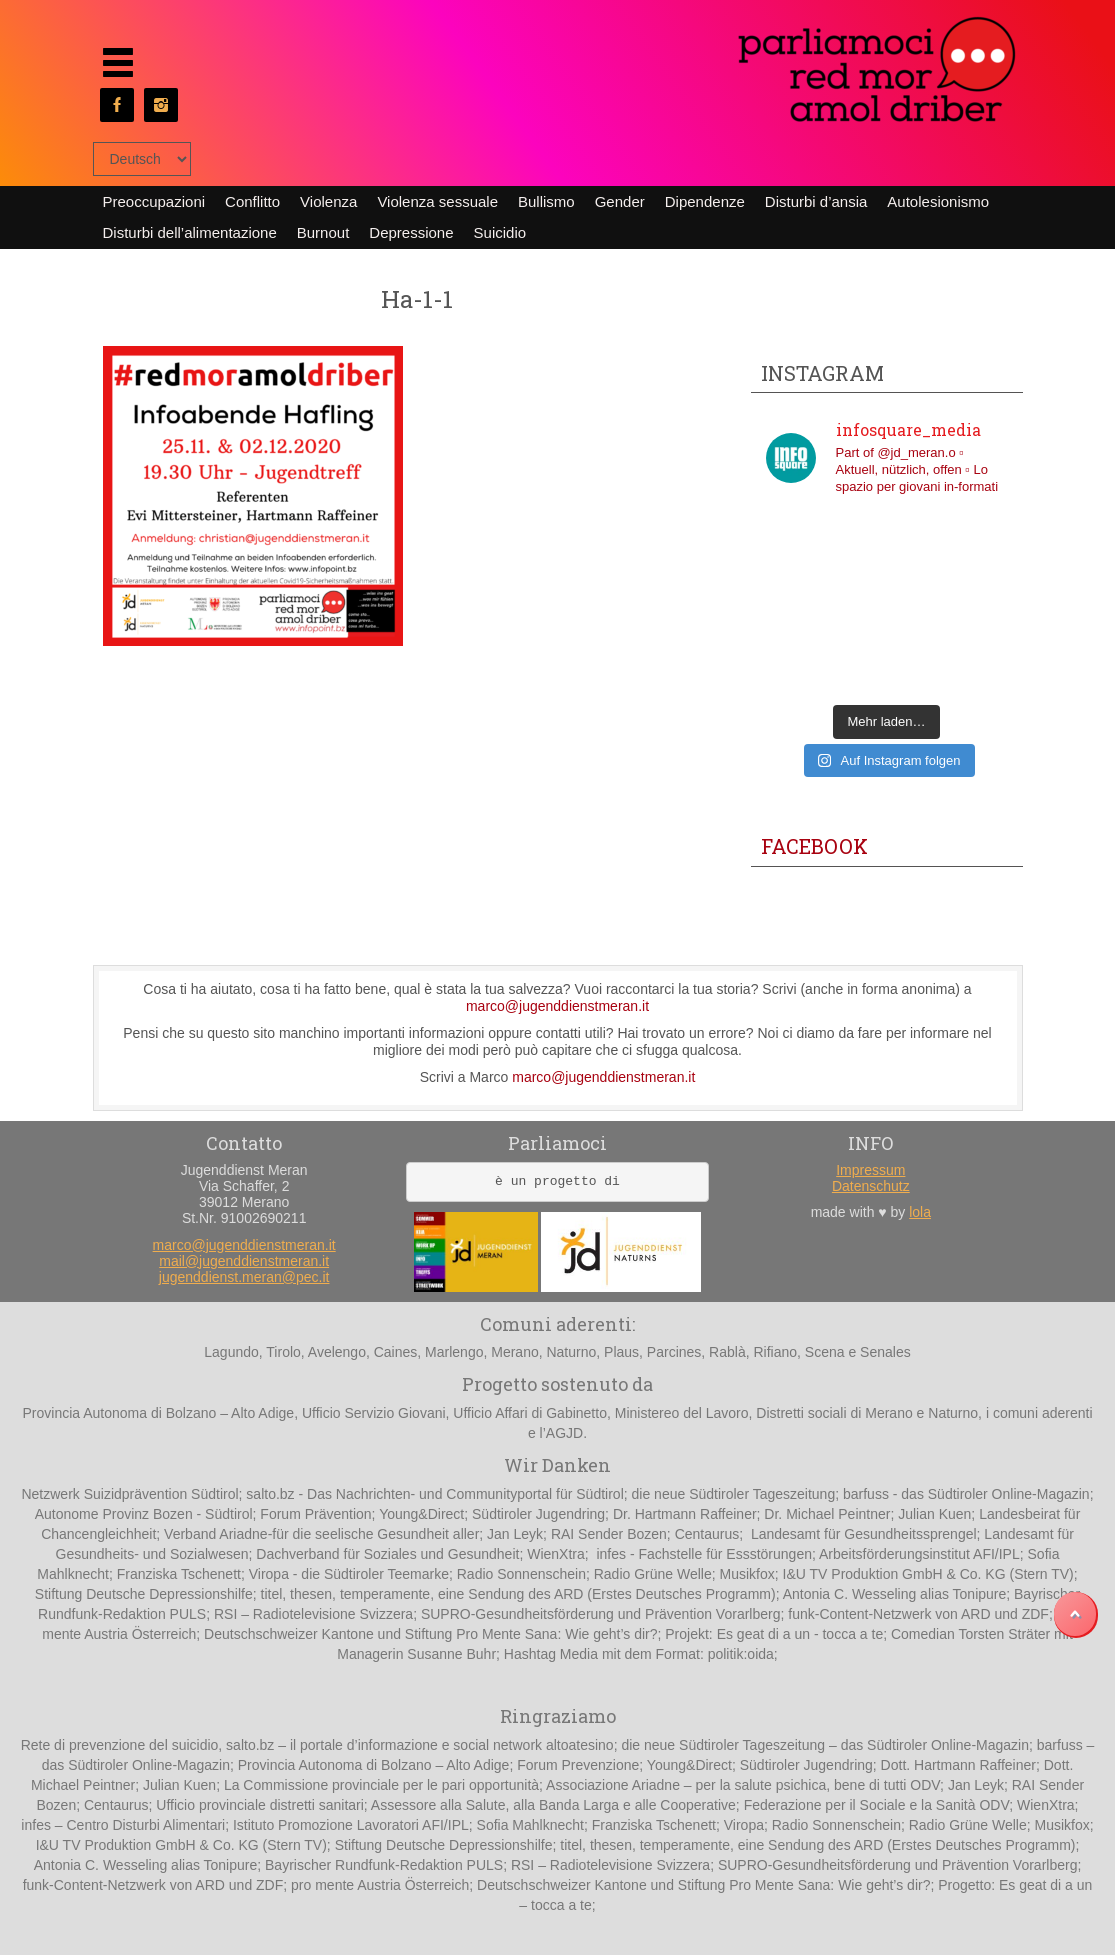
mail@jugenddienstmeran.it (244, 1261)
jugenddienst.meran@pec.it (244, 1277)
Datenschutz (871, 1186)
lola (920, 1212)
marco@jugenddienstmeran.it (557, 1006)
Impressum (870, 1170)
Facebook (814, 846)
